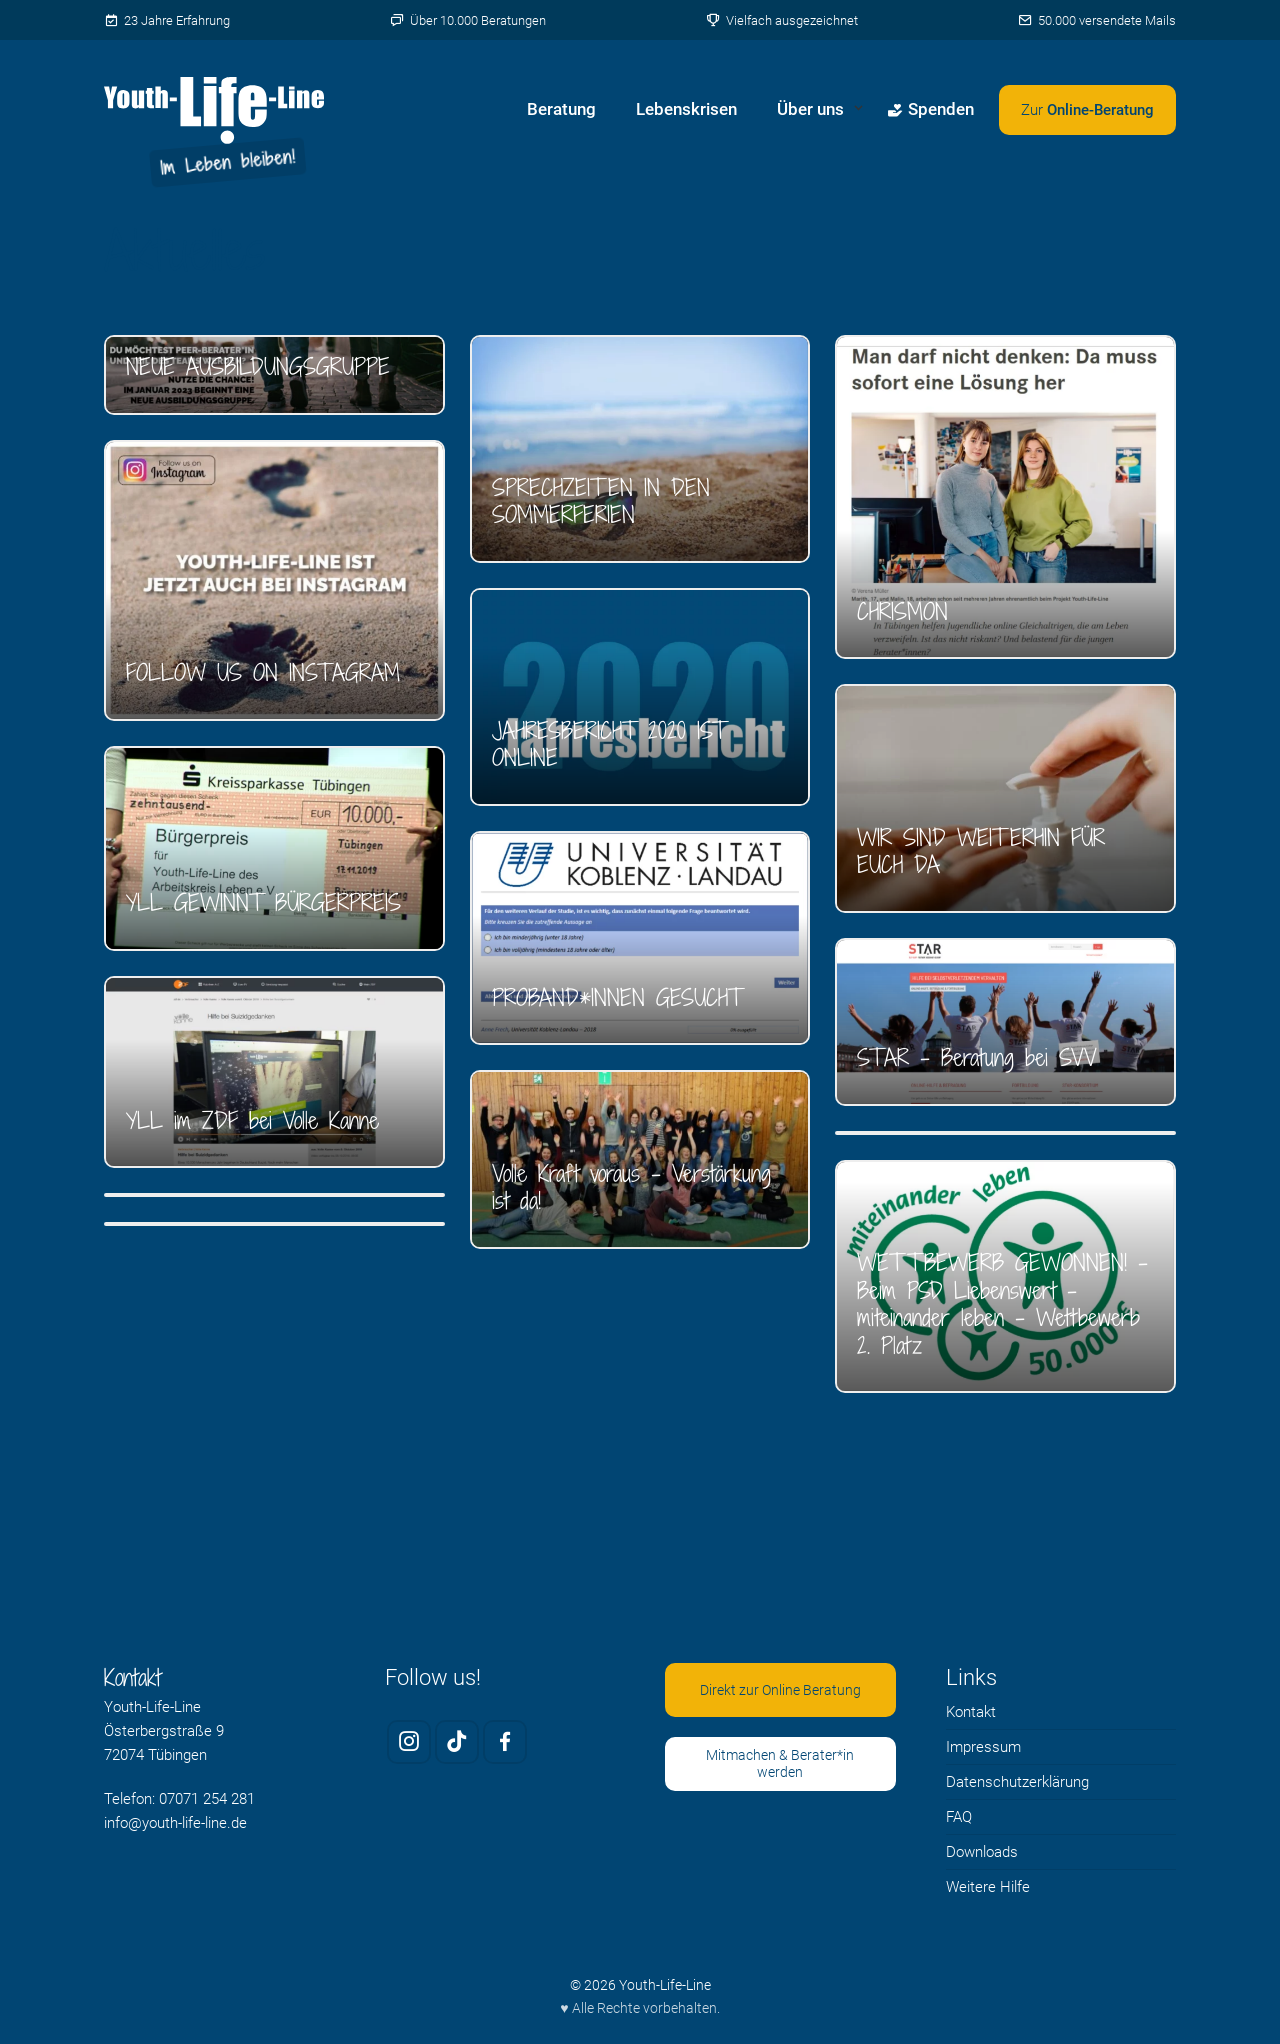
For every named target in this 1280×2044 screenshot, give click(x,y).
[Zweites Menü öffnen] (1087, 110)
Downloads (982, 1852)
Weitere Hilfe (988, 1887)
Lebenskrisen (686, 109)
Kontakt (971, 1712)
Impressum (983, 1747)
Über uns (810, 109)
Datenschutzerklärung (1017, 1782)
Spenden (930, 109)
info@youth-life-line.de (175, 1823)
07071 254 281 (207, 1799)
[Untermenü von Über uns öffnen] (858, 110)
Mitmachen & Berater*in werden (780, 1763)
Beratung (561, 109)
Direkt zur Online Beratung (780, 1690)
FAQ (959, 1817)
